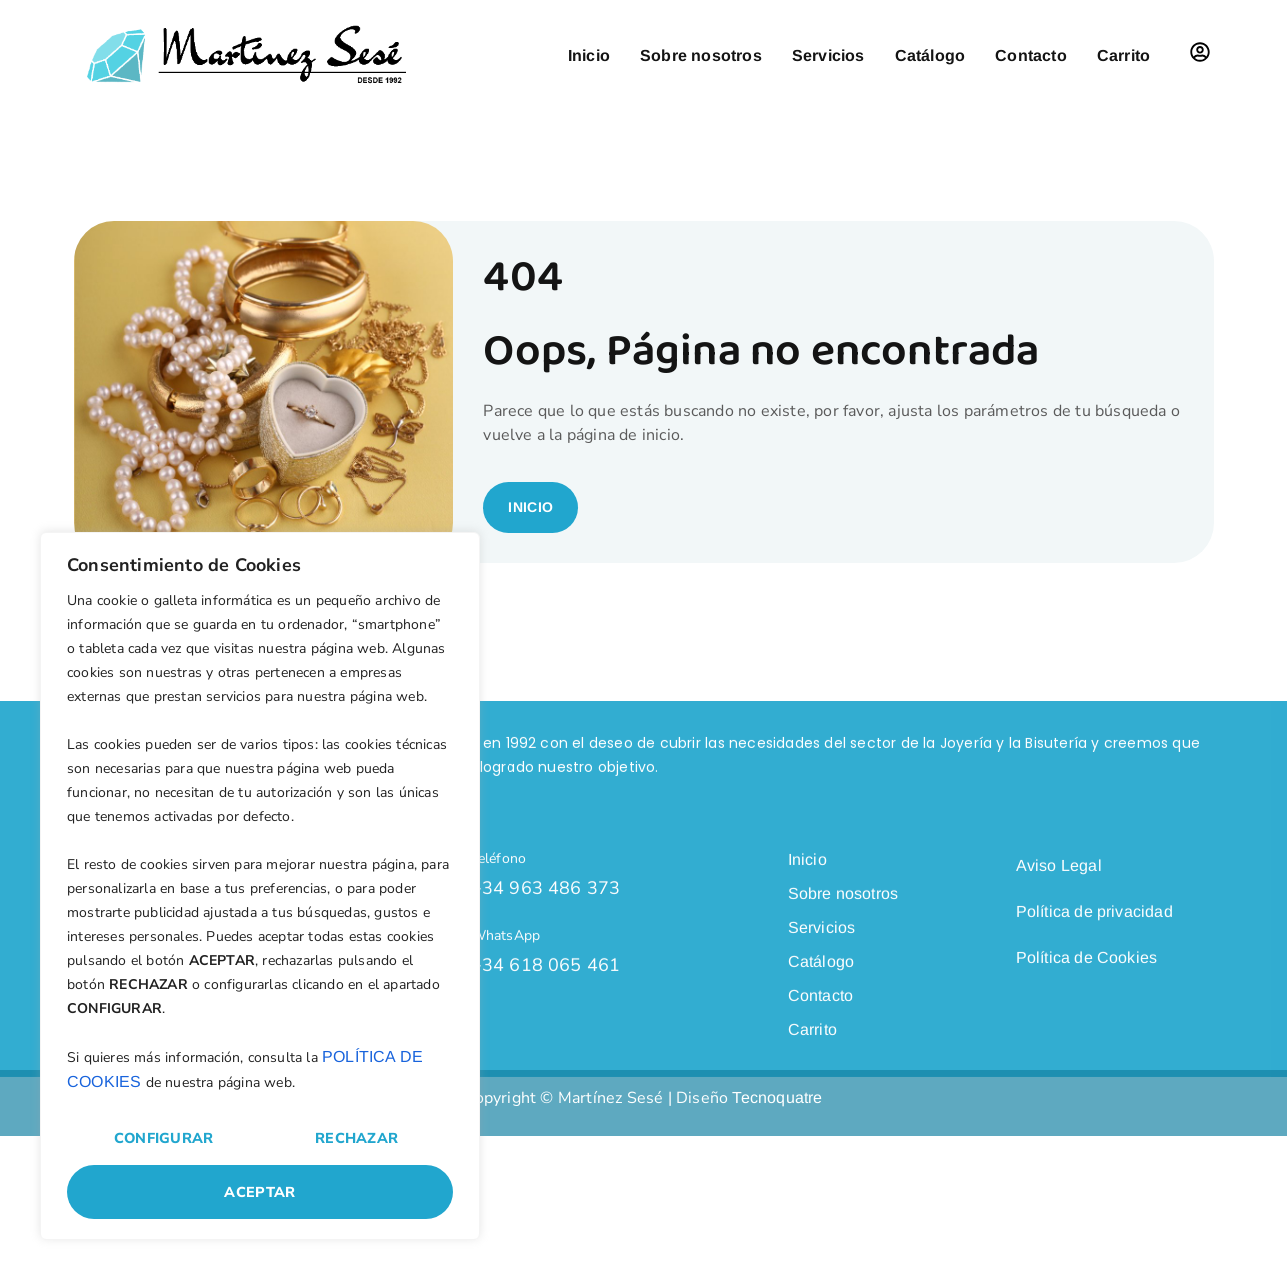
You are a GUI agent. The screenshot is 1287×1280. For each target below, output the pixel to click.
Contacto (1031, 55)
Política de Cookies (1087, 996)
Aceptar (259, 1192)
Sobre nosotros (701, 55)
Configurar (164, 1138)
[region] (260, 886)
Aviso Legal (1059, 904)
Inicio (589, 55)
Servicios (828, 55)
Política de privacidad (1094, 950)
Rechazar (356, 1138)
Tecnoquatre (777, 1115)
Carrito (1123, 55)
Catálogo (930, 55)
